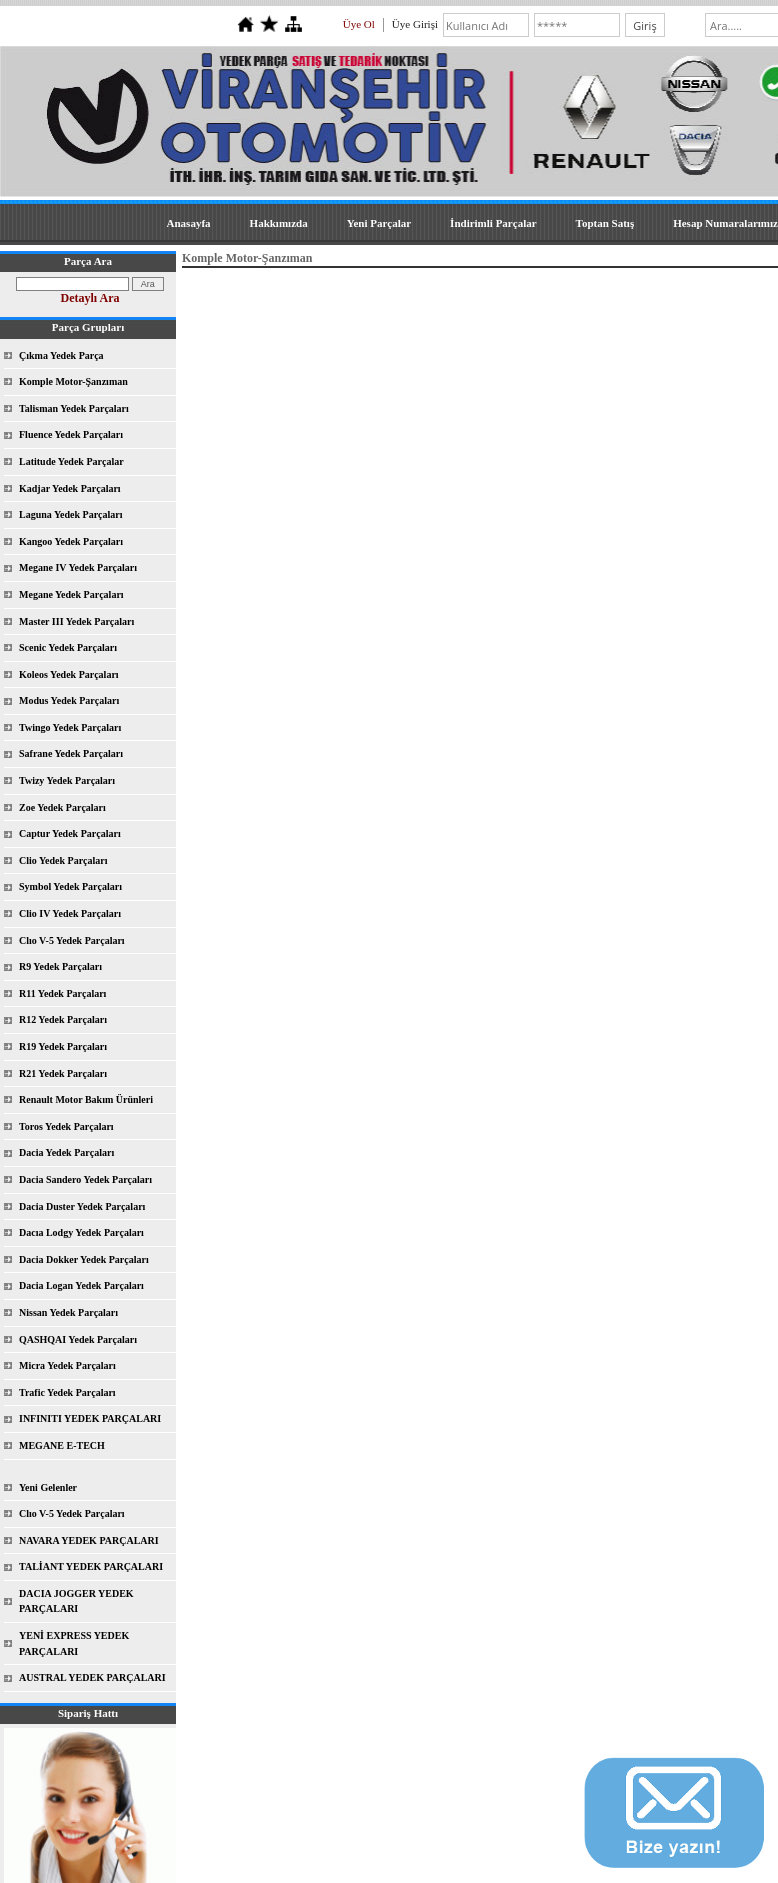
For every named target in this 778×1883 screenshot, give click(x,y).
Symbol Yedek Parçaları (70, 886)
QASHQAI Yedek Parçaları (78, 1339)
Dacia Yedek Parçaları (66, 1152)
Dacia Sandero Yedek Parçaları (85, 1179)
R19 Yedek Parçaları (63, 1046)
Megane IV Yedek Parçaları (78, 567)
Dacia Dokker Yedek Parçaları (84, 1259)
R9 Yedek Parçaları (60, 966)
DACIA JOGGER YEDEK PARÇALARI (76, 1601)
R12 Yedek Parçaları (63, 1019)
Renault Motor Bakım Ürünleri (86, 1099)
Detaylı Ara (90, 298)
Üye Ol (359, 24)
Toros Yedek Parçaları (66, 1126)
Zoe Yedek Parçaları (62, 807)
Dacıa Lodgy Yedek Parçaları (81, 1232)
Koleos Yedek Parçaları (69, 674)
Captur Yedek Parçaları (70, 833)
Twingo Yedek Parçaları (70, 727)
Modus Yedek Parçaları (69, 700)
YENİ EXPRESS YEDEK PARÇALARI (74, 1643)
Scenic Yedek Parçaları (68, 647)
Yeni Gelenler (48, 1487)
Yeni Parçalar (379, 223)
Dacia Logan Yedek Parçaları (81, 1285)
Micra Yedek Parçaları (67, 1365)
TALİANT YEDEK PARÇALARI (91, 1566)
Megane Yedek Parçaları (71, 594)
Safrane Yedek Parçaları (71, 753)
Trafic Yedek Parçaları (67, 1392)
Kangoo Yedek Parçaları (71, 541)
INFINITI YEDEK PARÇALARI (90, 1418)
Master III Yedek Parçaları (76, 621)
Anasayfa (189, 223)
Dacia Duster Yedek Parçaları (82, 1206)
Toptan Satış (605, 223)
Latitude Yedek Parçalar (71, 461)
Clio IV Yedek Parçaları (70, 913)
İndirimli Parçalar (493, 223)
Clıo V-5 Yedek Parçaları (72, 940)
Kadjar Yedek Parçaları (70, 488)
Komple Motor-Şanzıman (73, 381)
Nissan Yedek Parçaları (68, 1312)
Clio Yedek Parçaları (63, 860)
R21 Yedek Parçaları (63, 1073)
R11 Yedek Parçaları (62, 993)
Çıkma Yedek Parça (61, 355)
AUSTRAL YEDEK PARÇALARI (92, 1677)
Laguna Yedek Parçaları (71, 514)
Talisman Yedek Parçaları (74, 408)
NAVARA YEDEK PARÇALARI (89, 1540)
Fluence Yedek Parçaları (71, 434)
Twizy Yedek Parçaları (67, 780)
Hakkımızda (279, 223)
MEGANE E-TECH (62, 1445)
